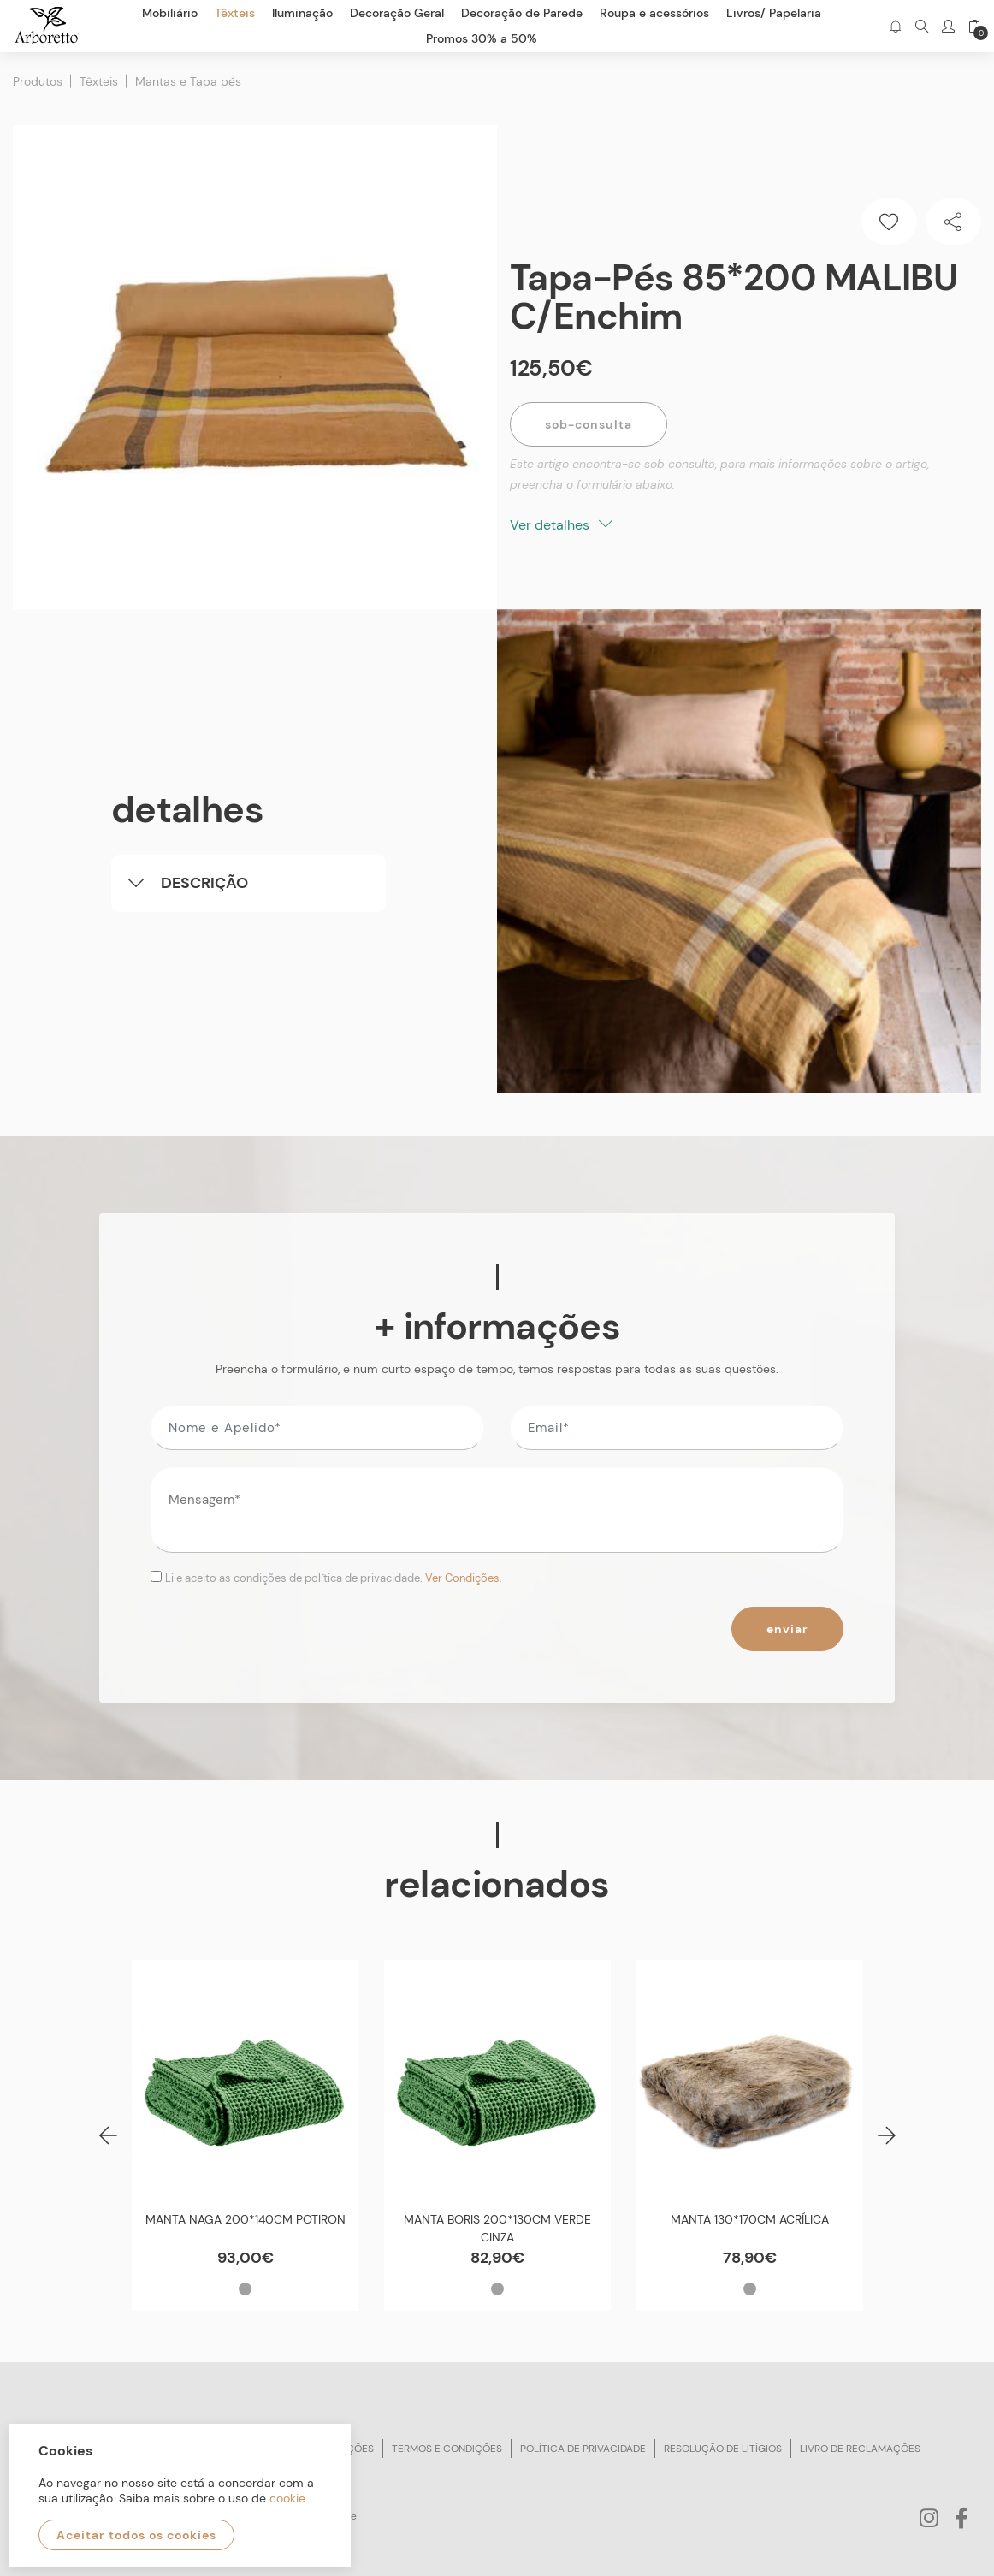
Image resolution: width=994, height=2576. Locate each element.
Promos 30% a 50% (481, 38)
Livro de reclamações (860, 2448)
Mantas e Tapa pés (188, 81)
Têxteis (99, 81)
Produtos (37, 81)
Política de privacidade (583, 2448)
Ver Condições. (463, 1578)
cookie (287, 2498)
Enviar (787, 1629)
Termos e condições (447, 2448)
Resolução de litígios (723, 2448)
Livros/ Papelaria (773, 13)
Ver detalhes (561, 525)
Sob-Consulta (588, 424)
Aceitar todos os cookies (136, 2535)
